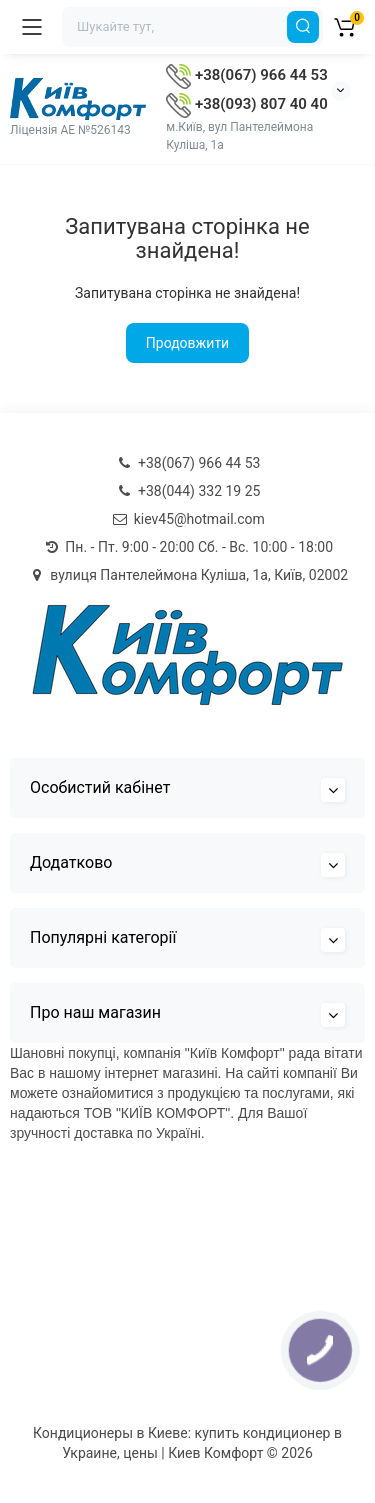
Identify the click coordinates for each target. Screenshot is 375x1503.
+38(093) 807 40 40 (246, 104)
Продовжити (187, 343)
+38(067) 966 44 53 (246, 75)
